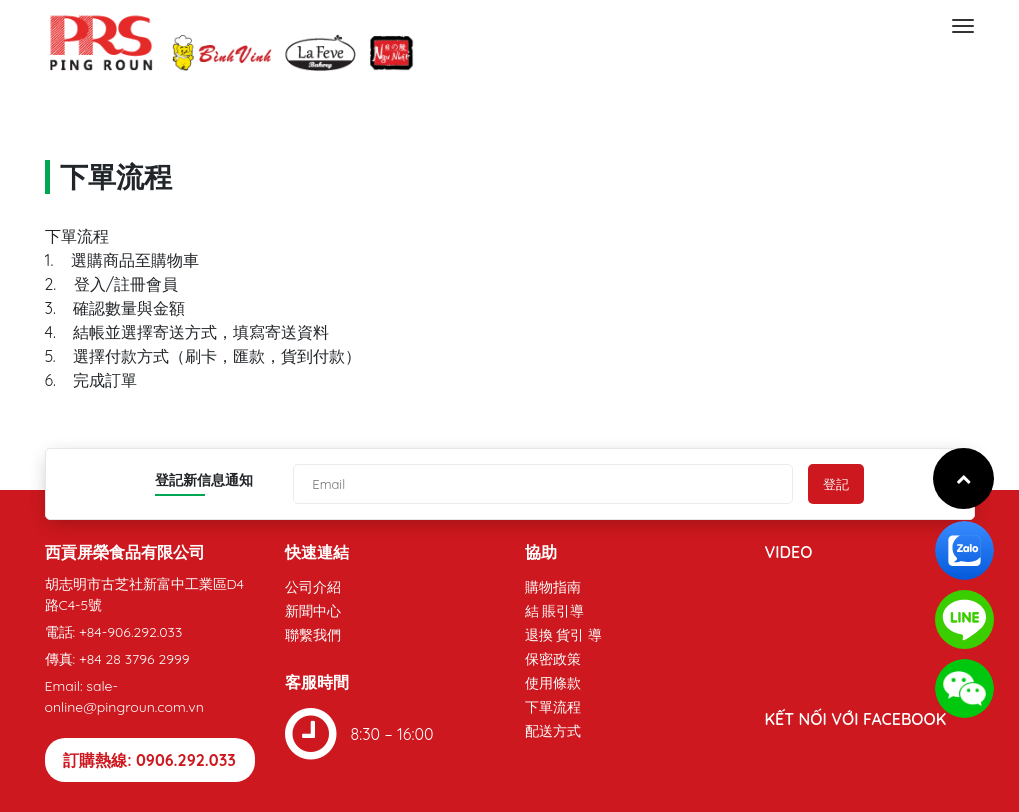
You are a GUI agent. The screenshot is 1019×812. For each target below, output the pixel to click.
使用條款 (553, 683)
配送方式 (553, 731)
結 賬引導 (555, 611)
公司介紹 (313, 587)
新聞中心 (313, 611)
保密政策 (553, 659)
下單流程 (553, 707)
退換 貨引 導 (564, 635)
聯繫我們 (313, 635)
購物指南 (553, 587)
